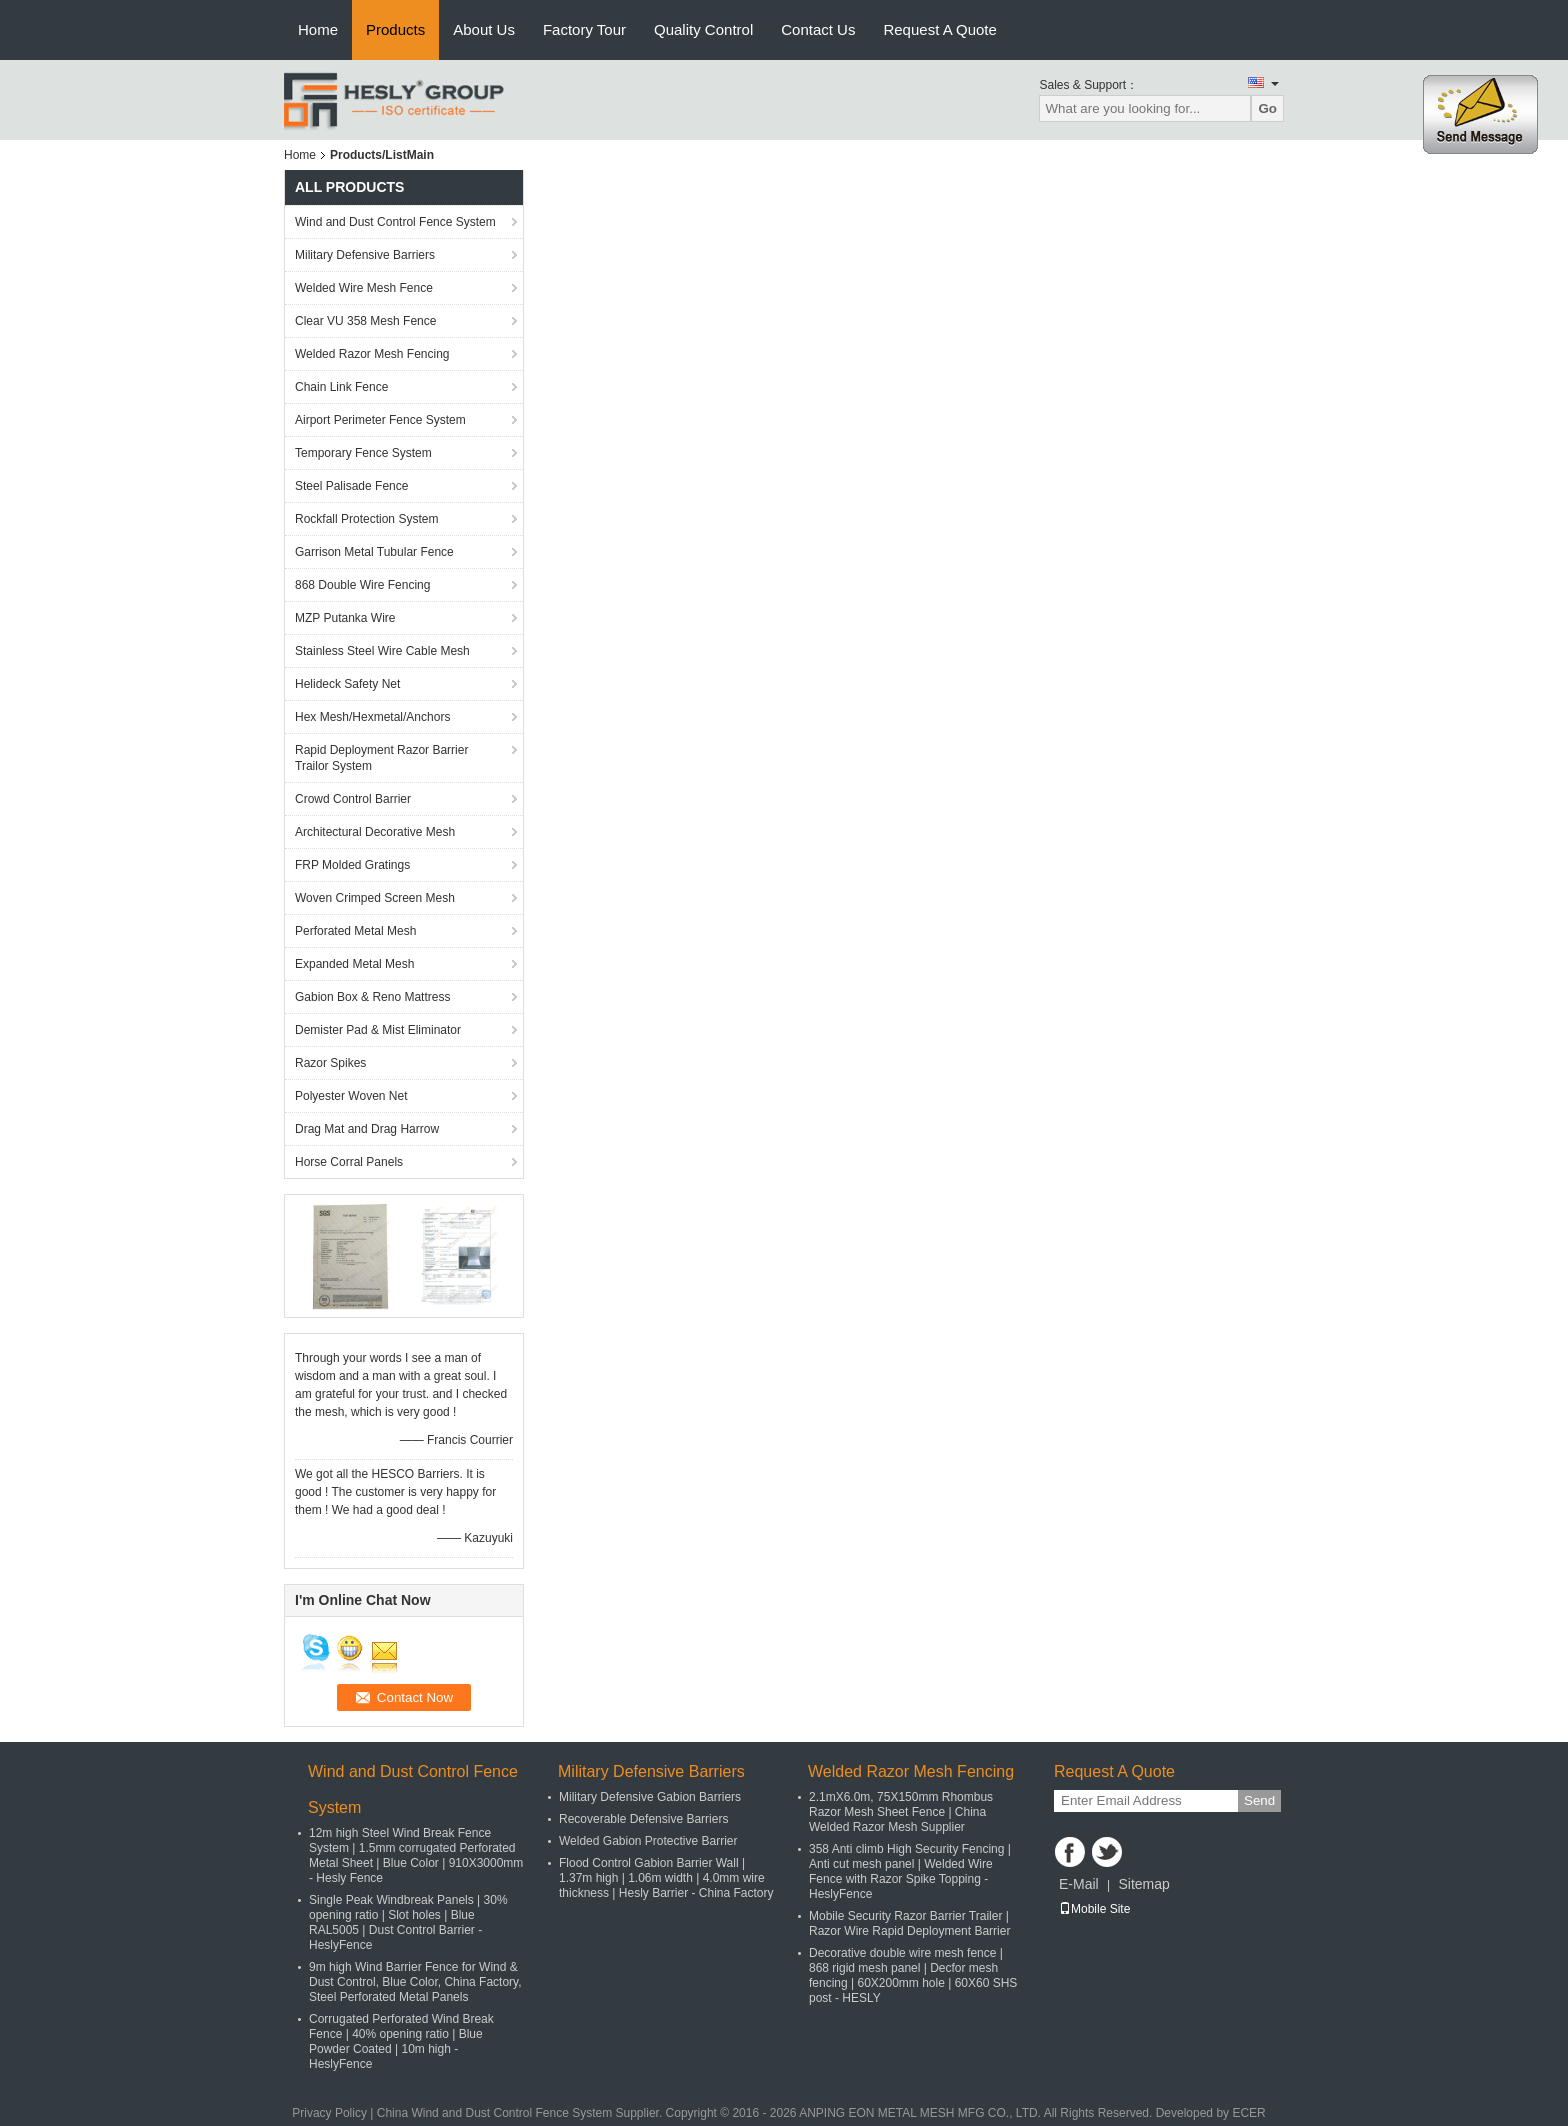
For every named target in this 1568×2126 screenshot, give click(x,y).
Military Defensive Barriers (365, 255)
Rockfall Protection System (366, 519)
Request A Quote (939, 29)
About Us (484, 29)
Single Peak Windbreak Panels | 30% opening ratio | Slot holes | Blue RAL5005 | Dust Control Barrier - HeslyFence (408, 1922)
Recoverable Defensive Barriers (643, 1819)
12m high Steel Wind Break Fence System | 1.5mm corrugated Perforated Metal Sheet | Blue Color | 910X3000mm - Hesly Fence (416, 1855)
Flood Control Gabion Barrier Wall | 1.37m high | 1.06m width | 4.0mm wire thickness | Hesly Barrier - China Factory (666, 1878)
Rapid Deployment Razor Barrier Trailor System (381, 758)
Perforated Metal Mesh (355, 931)
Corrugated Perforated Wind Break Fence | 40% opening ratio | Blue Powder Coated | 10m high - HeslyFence (401, 2041)
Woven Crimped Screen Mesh (375, 898)
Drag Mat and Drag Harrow (367, 1129)
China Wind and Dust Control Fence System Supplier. (521, 2113)
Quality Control (703, 29)
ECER (1248, 2113)
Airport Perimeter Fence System (380, 420)
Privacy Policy (329, 2113)
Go (1267, 108)
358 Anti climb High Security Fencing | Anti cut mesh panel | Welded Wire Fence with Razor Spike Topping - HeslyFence (910, 1871)
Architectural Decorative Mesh (375, 832)
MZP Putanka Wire (345, 618)
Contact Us (818, 29)
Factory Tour (584, 29)
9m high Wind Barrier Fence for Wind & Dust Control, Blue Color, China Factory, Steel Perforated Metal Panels (415, 1982)
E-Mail (1079, 1884)
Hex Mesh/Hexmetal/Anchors (372, 717)
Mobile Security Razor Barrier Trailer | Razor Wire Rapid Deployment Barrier (909, 1923)
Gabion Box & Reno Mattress (372, 997)
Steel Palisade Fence (351, 486)
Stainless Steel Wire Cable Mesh (382, 651)
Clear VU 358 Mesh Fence (365, 321)
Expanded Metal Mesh (354, 964)
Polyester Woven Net (351, 1096)
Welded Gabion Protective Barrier (648, 1841)
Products (395, 29)
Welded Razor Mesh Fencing (372, 354)
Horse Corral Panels (349, 1162)
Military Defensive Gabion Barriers (650, 1797)
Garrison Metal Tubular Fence (374, 552)
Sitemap (1143, 1884)
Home (318, 29)
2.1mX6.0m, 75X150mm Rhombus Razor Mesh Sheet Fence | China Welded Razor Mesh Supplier (901, 1812)
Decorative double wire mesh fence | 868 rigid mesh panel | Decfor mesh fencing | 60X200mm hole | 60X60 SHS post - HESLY (913, 1975)
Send (1259, 1800)
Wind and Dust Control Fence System (395, 222)
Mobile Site (1094, 1909)
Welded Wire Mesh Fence (364, 288)
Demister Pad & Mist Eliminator (378, 1030)
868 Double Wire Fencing (362, 585)
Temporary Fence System (363, 453)
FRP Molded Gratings (352, 865)
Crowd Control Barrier (353, 799)
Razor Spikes (330, 1063)
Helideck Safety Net (347, 684)
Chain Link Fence (341, 387)
